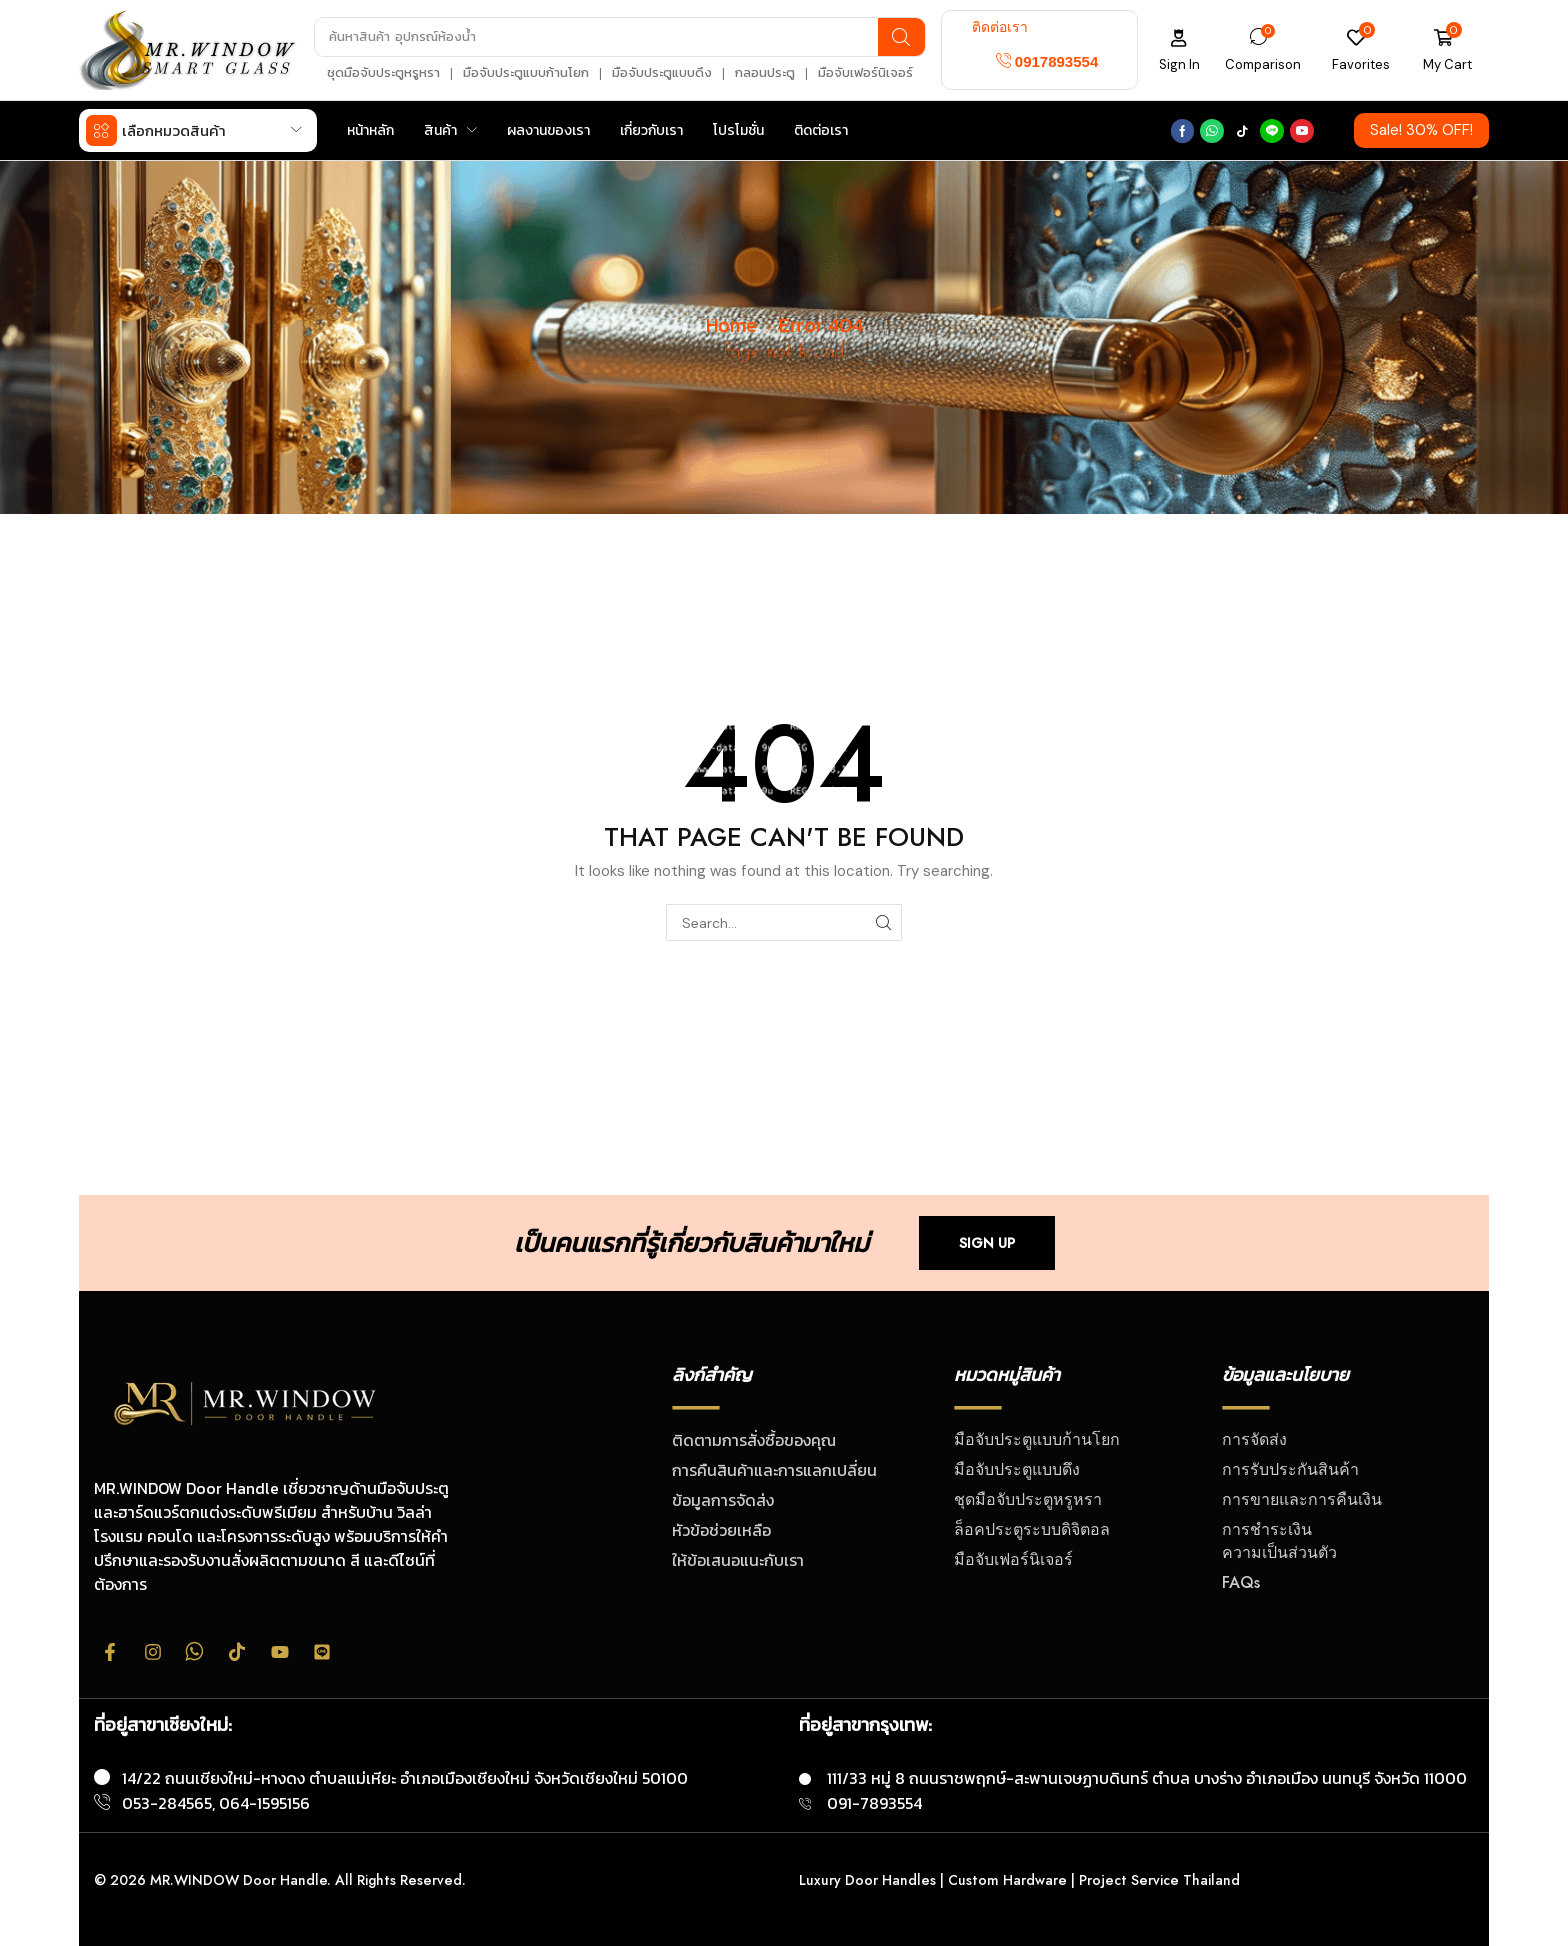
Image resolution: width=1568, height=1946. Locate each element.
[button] (1047, 61)
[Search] (901, 37)
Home (731, 324)
